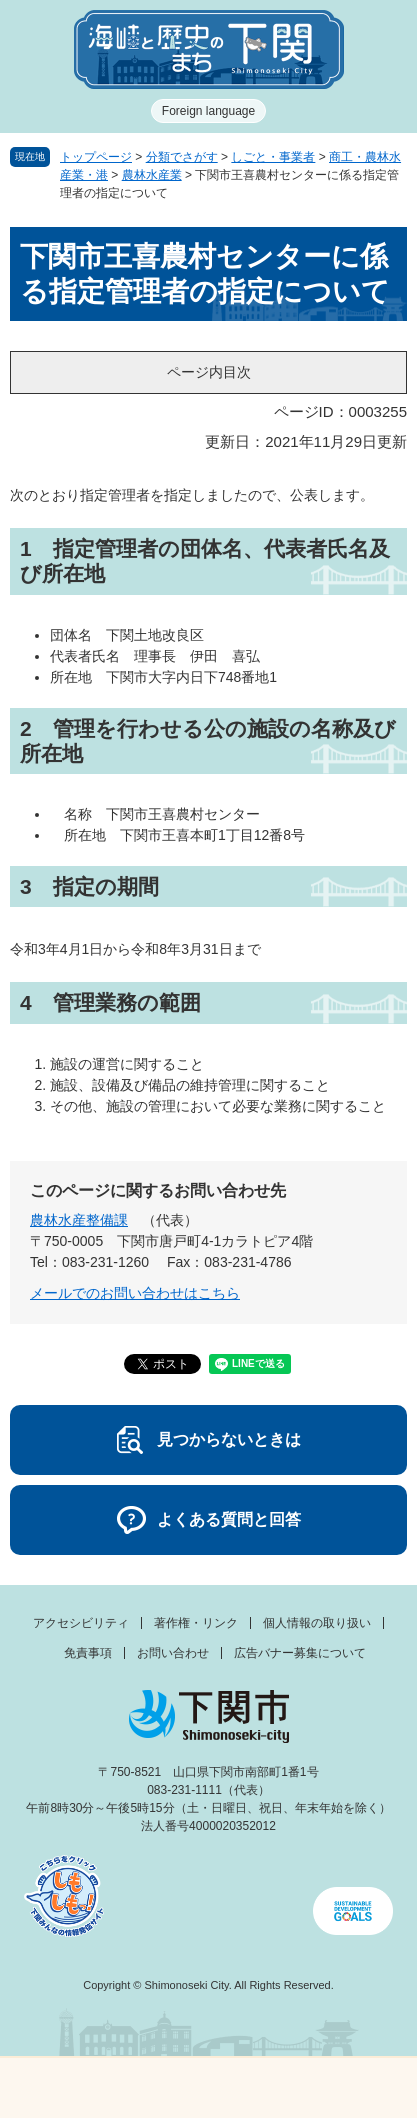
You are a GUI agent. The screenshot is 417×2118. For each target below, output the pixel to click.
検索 (261, 2088)
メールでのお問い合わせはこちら (135, 1293)
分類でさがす (182, 157)
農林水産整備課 (79, 1220)
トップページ (96, 157)
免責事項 (88, 1653)
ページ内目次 (209, 372)
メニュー (52, 2082)
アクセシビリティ (81, 1623)
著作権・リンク (196, 1623)
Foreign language (208, 111)
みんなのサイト (365, 2088)
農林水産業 (152, 175)
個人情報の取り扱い (317, 1623)
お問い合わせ (173, 1653)
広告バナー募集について (300, 1653)
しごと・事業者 (273, 157)
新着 (156, 2088)
